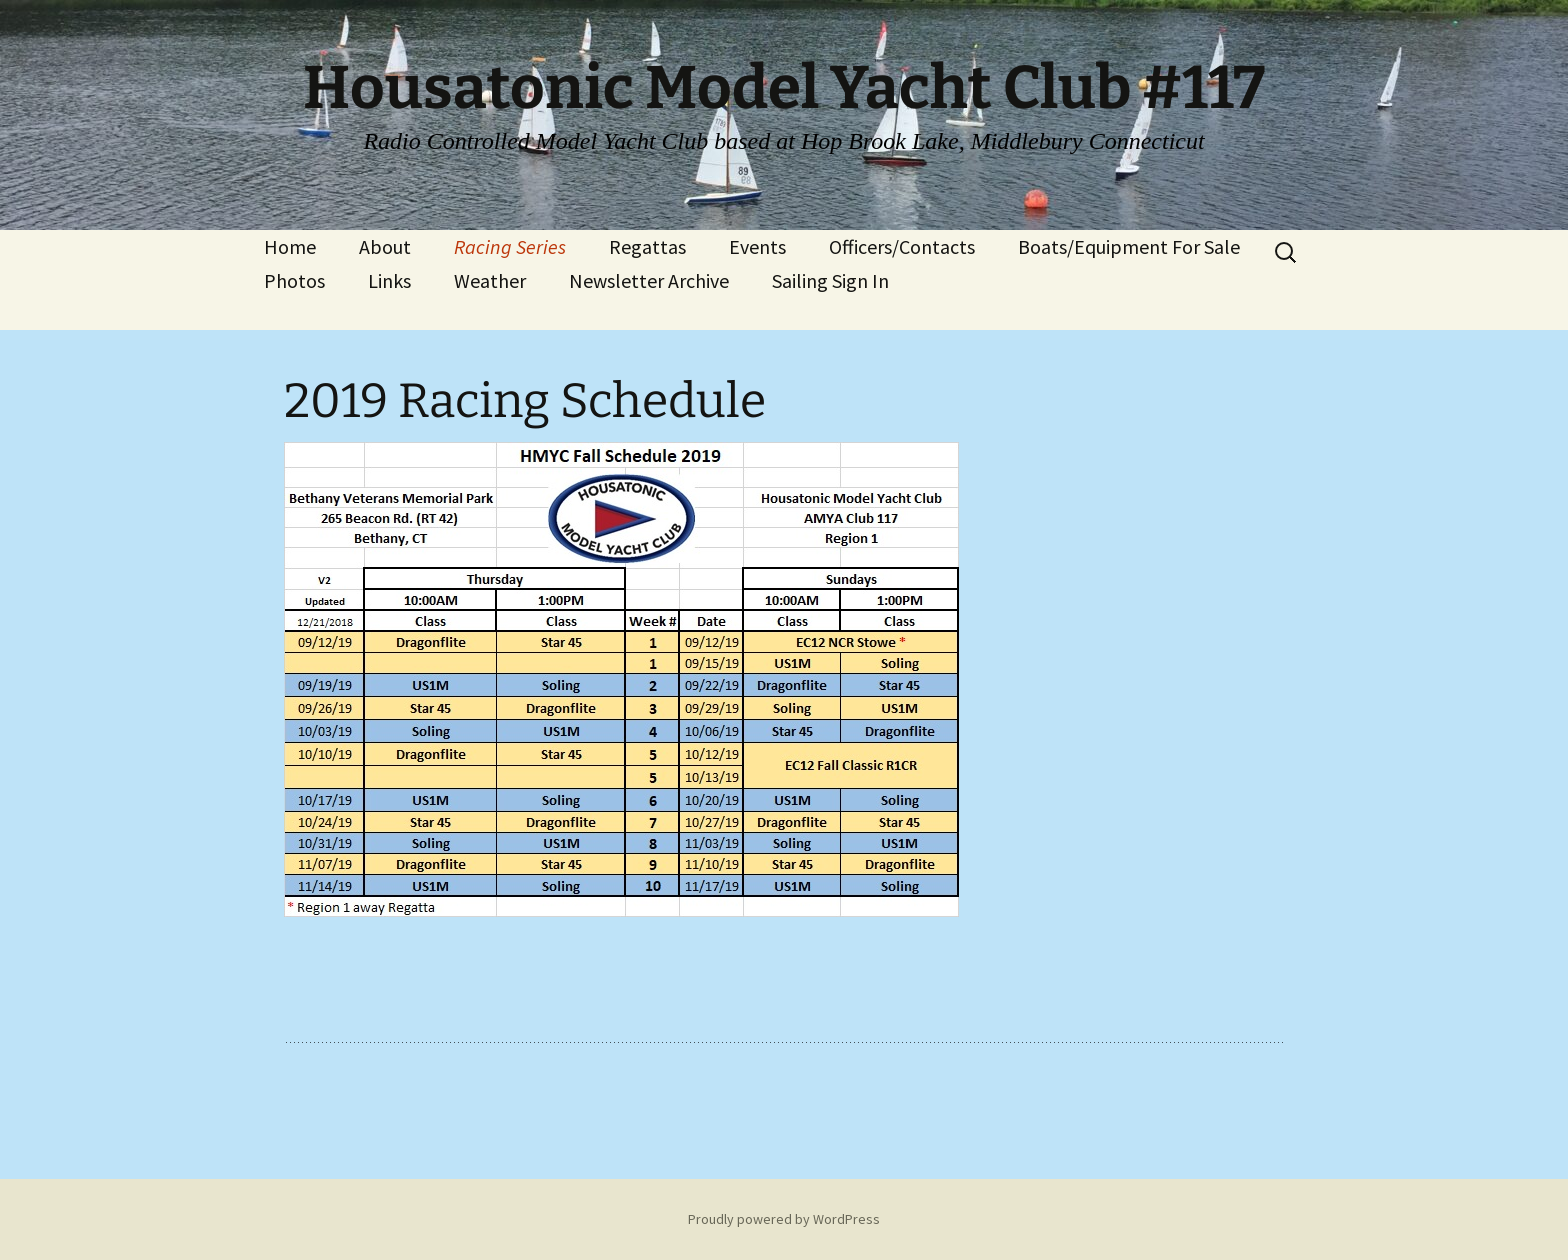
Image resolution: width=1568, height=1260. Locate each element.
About (385, 246)
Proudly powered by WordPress (784, 1219)
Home (290, 246)
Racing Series (510, 246)
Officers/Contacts (902, 246)
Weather (490, 280)
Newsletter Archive (649, 280)
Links (389, 280)
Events (757, 246)
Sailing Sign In (830, 280)
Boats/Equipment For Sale (1129, 246)
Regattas (647, 246)
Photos (294, 280)
